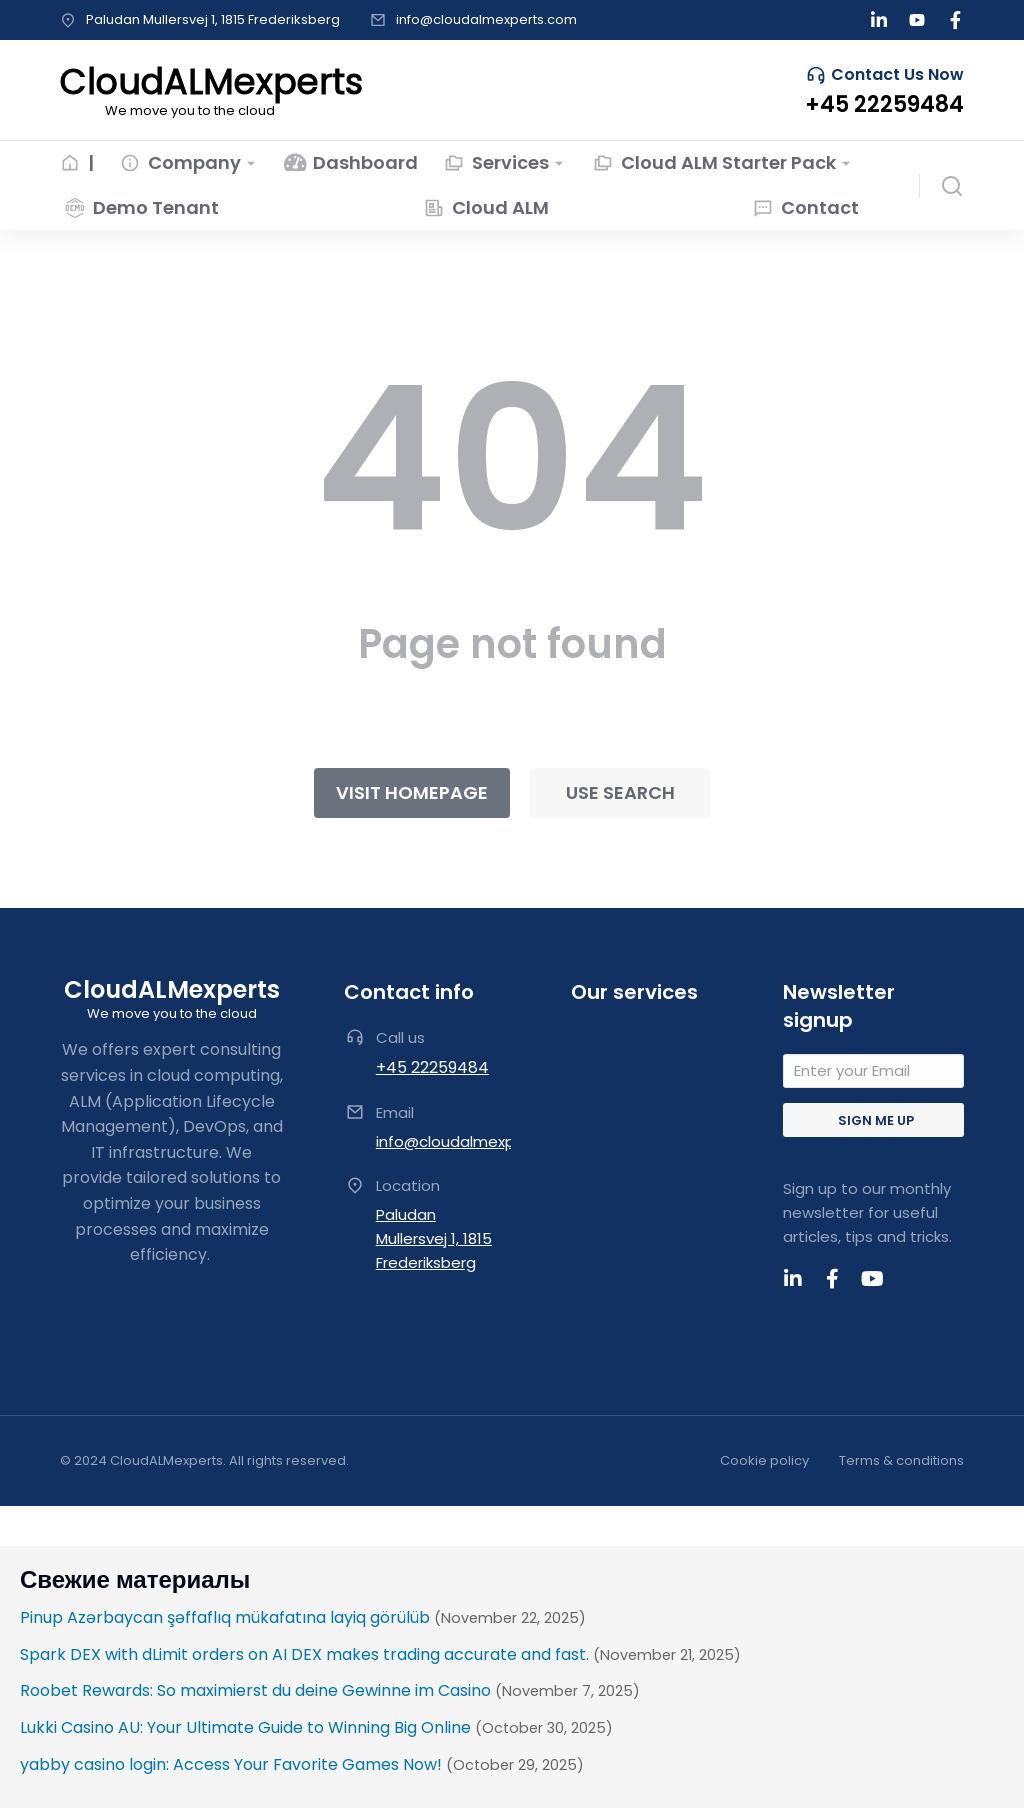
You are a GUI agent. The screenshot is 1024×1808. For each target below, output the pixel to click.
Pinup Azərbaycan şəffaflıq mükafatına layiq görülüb (225, 1617)
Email (395, 1112)
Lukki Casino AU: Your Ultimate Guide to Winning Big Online (245, 1727)
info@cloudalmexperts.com (486, 19)
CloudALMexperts (172, 989)
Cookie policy (764, 1460)
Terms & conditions (901, 1460)
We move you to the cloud (172, 1013)
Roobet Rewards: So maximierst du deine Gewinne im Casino (255, 1690)
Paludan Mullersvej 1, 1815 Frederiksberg (213, 19)
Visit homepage (412, 792)
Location (408, 1185)
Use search (620, 792)
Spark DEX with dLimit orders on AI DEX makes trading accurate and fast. (304, 1654)
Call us (400, 1037)
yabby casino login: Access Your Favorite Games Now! (231, 1764)
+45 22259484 (432, 1067)
